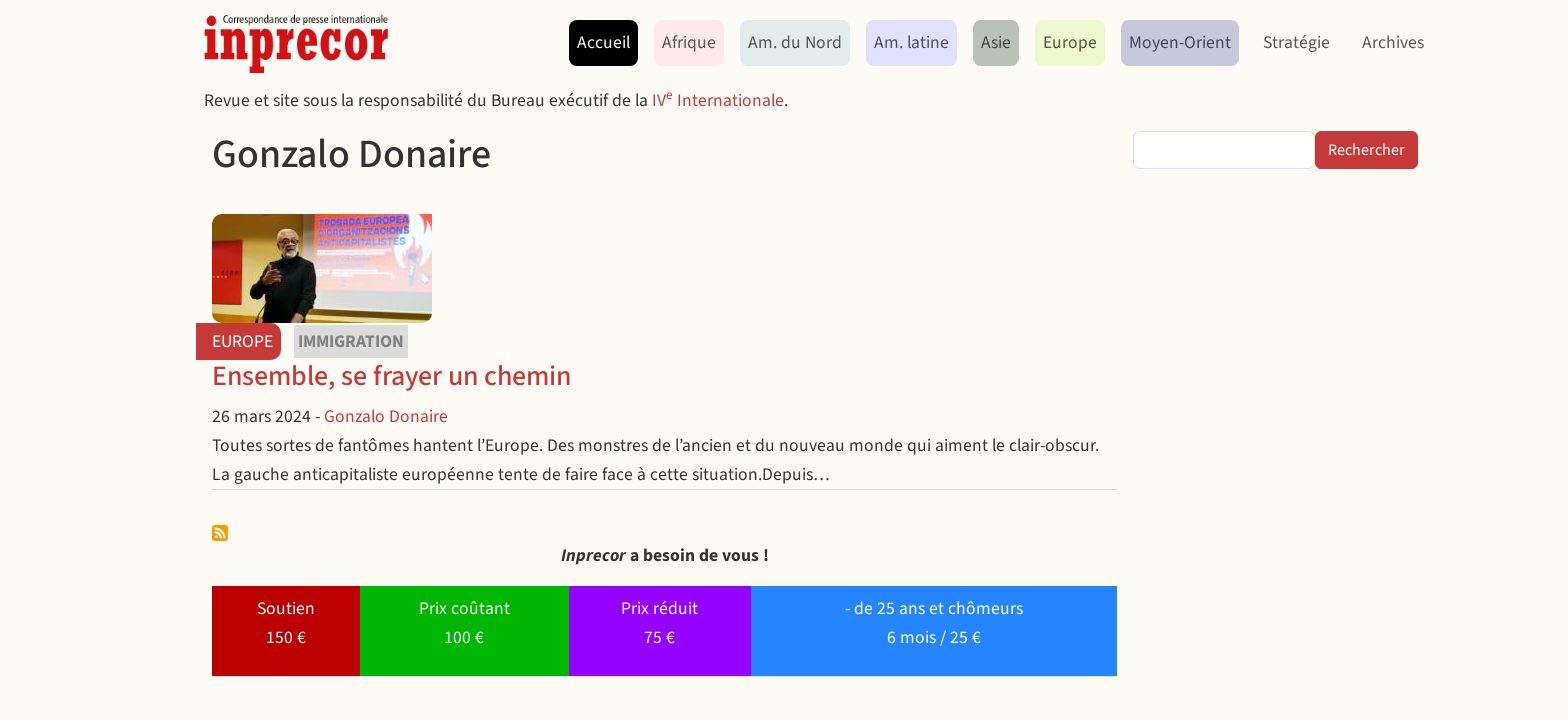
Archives (1393, 42)
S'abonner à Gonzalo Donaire (220, 533)
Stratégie (1296, 42)
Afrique (689, 42)
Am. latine (911, 42)
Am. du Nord (795, 42)
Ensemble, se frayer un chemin (391, 376)
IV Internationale (718, 100)
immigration (351, 341)
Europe (1070, 42)
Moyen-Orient (1180, 42)
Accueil (603, 42)
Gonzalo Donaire (386, 416)
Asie (996, 42)
